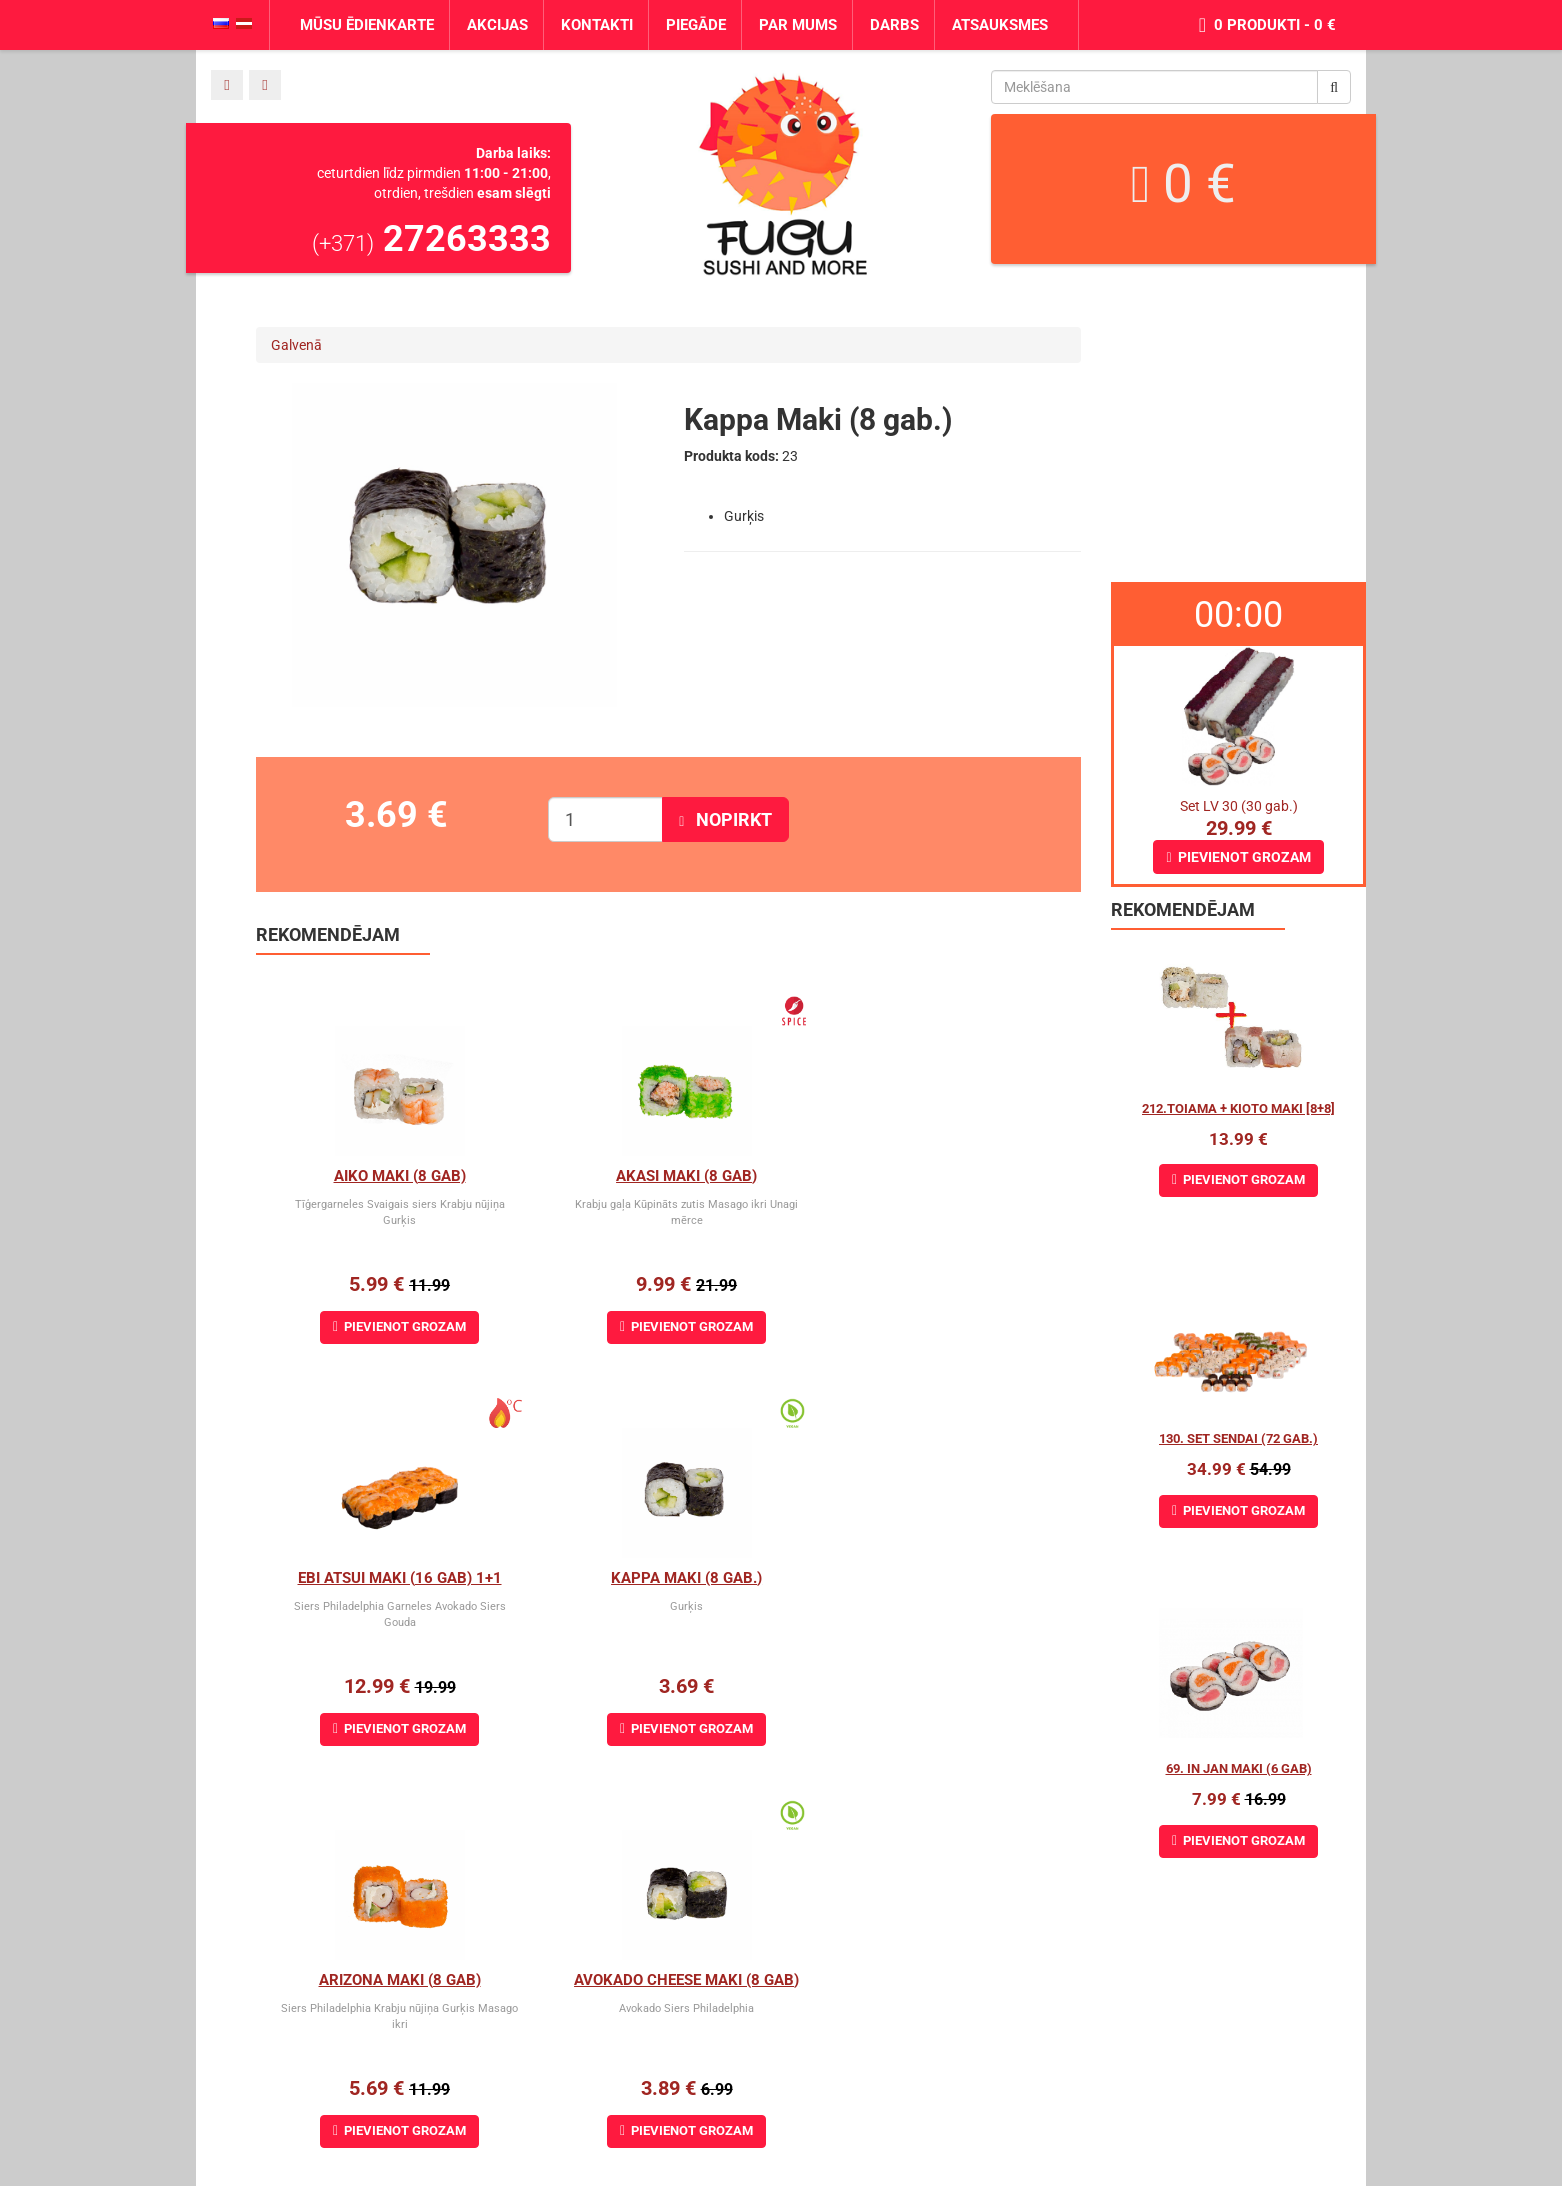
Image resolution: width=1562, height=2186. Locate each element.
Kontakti (597, 25)
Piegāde (696, 25)
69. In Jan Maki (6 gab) (1239, 1768)
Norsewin (29, 2176)
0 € (1183, 184)
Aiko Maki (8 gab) (393, 1176)
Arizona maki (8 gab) (668, 1578)
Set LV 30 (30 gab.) (1239, 806)
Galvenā (296, 345)
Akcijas (497, 25)
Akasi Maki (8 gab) (668, 1176)
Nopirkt (725, 819)
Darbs (894, 25)
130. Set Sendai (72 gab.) (1238, 1438)
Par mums (798, 25)
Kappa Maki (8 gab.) (393, 1578)
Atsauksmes (1000, 25)
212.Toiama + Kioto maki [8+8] (1238, 1108)
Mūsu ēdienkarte (367, 25)
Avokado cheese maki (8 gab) (943, 1578)
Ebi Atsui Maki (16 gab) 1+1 (943, 1176)
